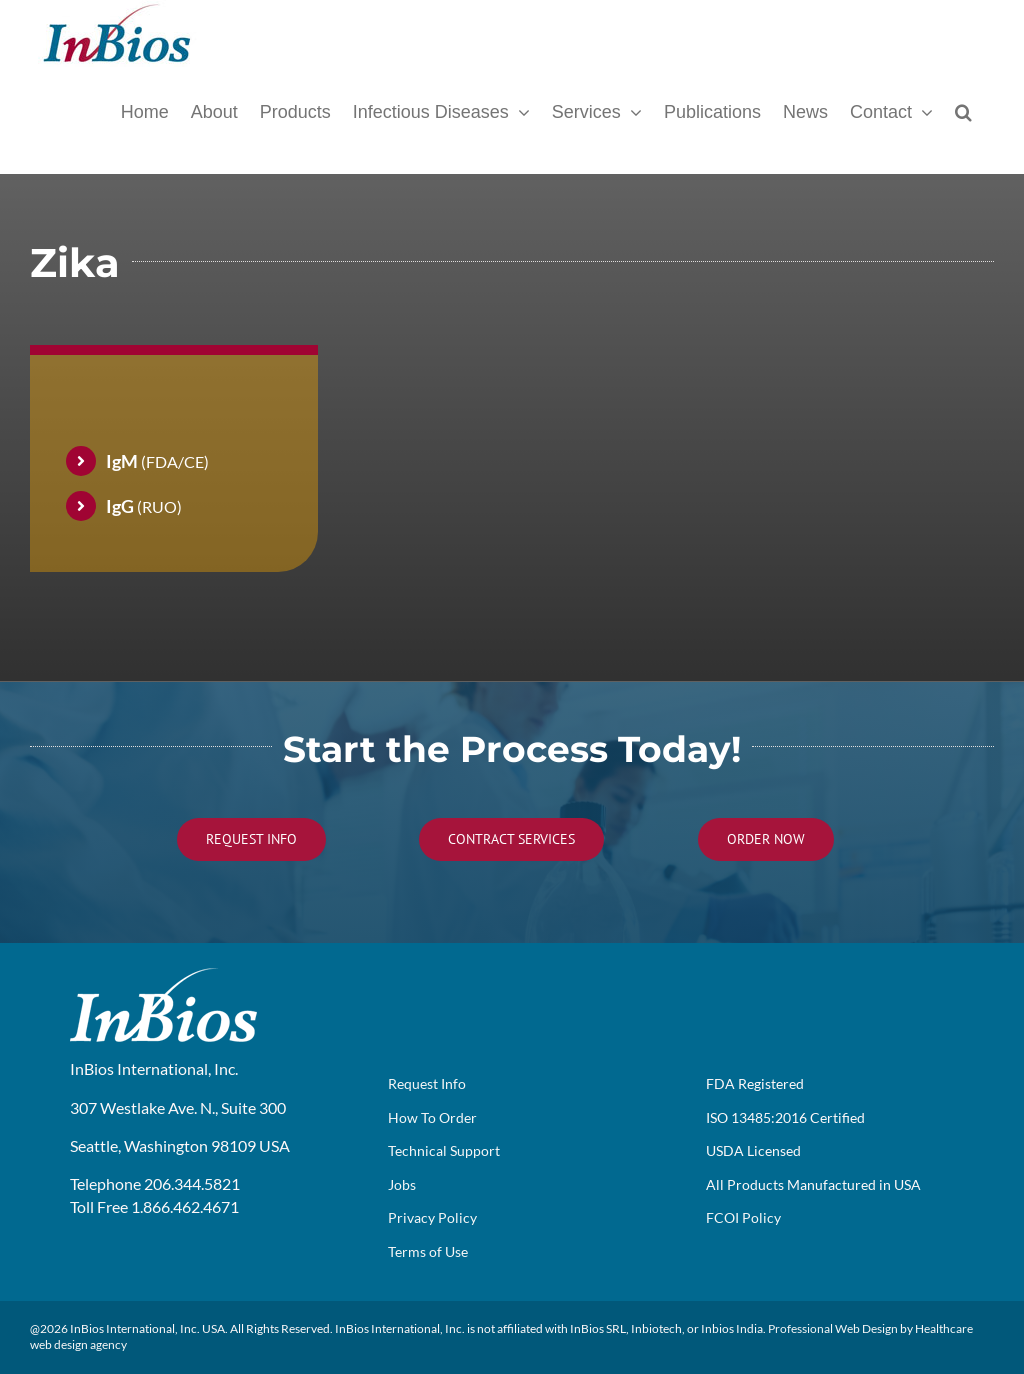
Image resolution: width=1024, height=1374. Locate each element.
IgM (122, 461)
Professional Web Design (833, 1328)
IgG (120, 506)
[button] (963, 110)
